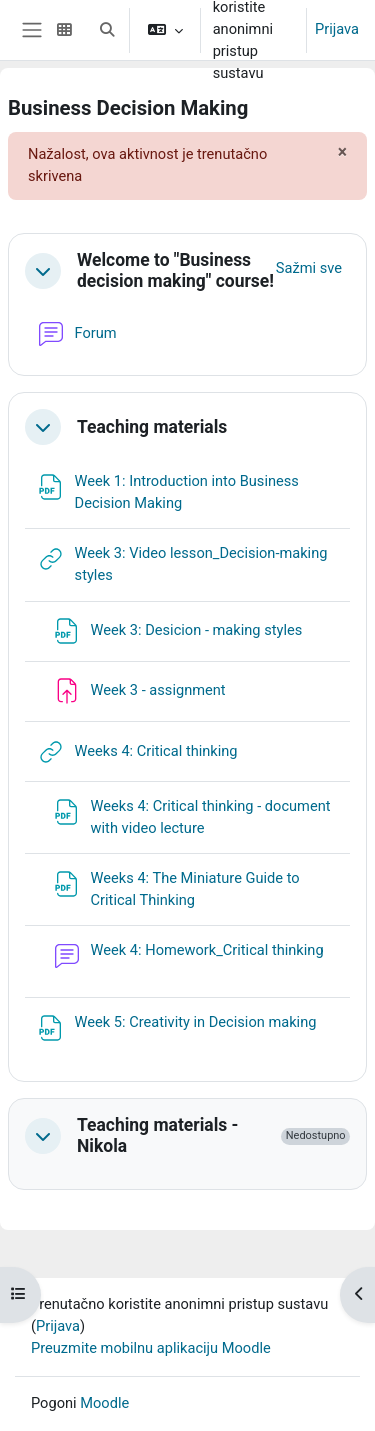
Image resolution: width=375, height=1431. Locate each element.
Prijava (337, 29)
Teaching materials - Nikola (157, 1135)
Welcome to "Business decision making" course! (175, 270)
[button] (107, 30)
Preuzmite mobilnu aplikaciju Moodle (151, 1348)
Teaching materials (152, 427)
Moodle (104, 1403)
